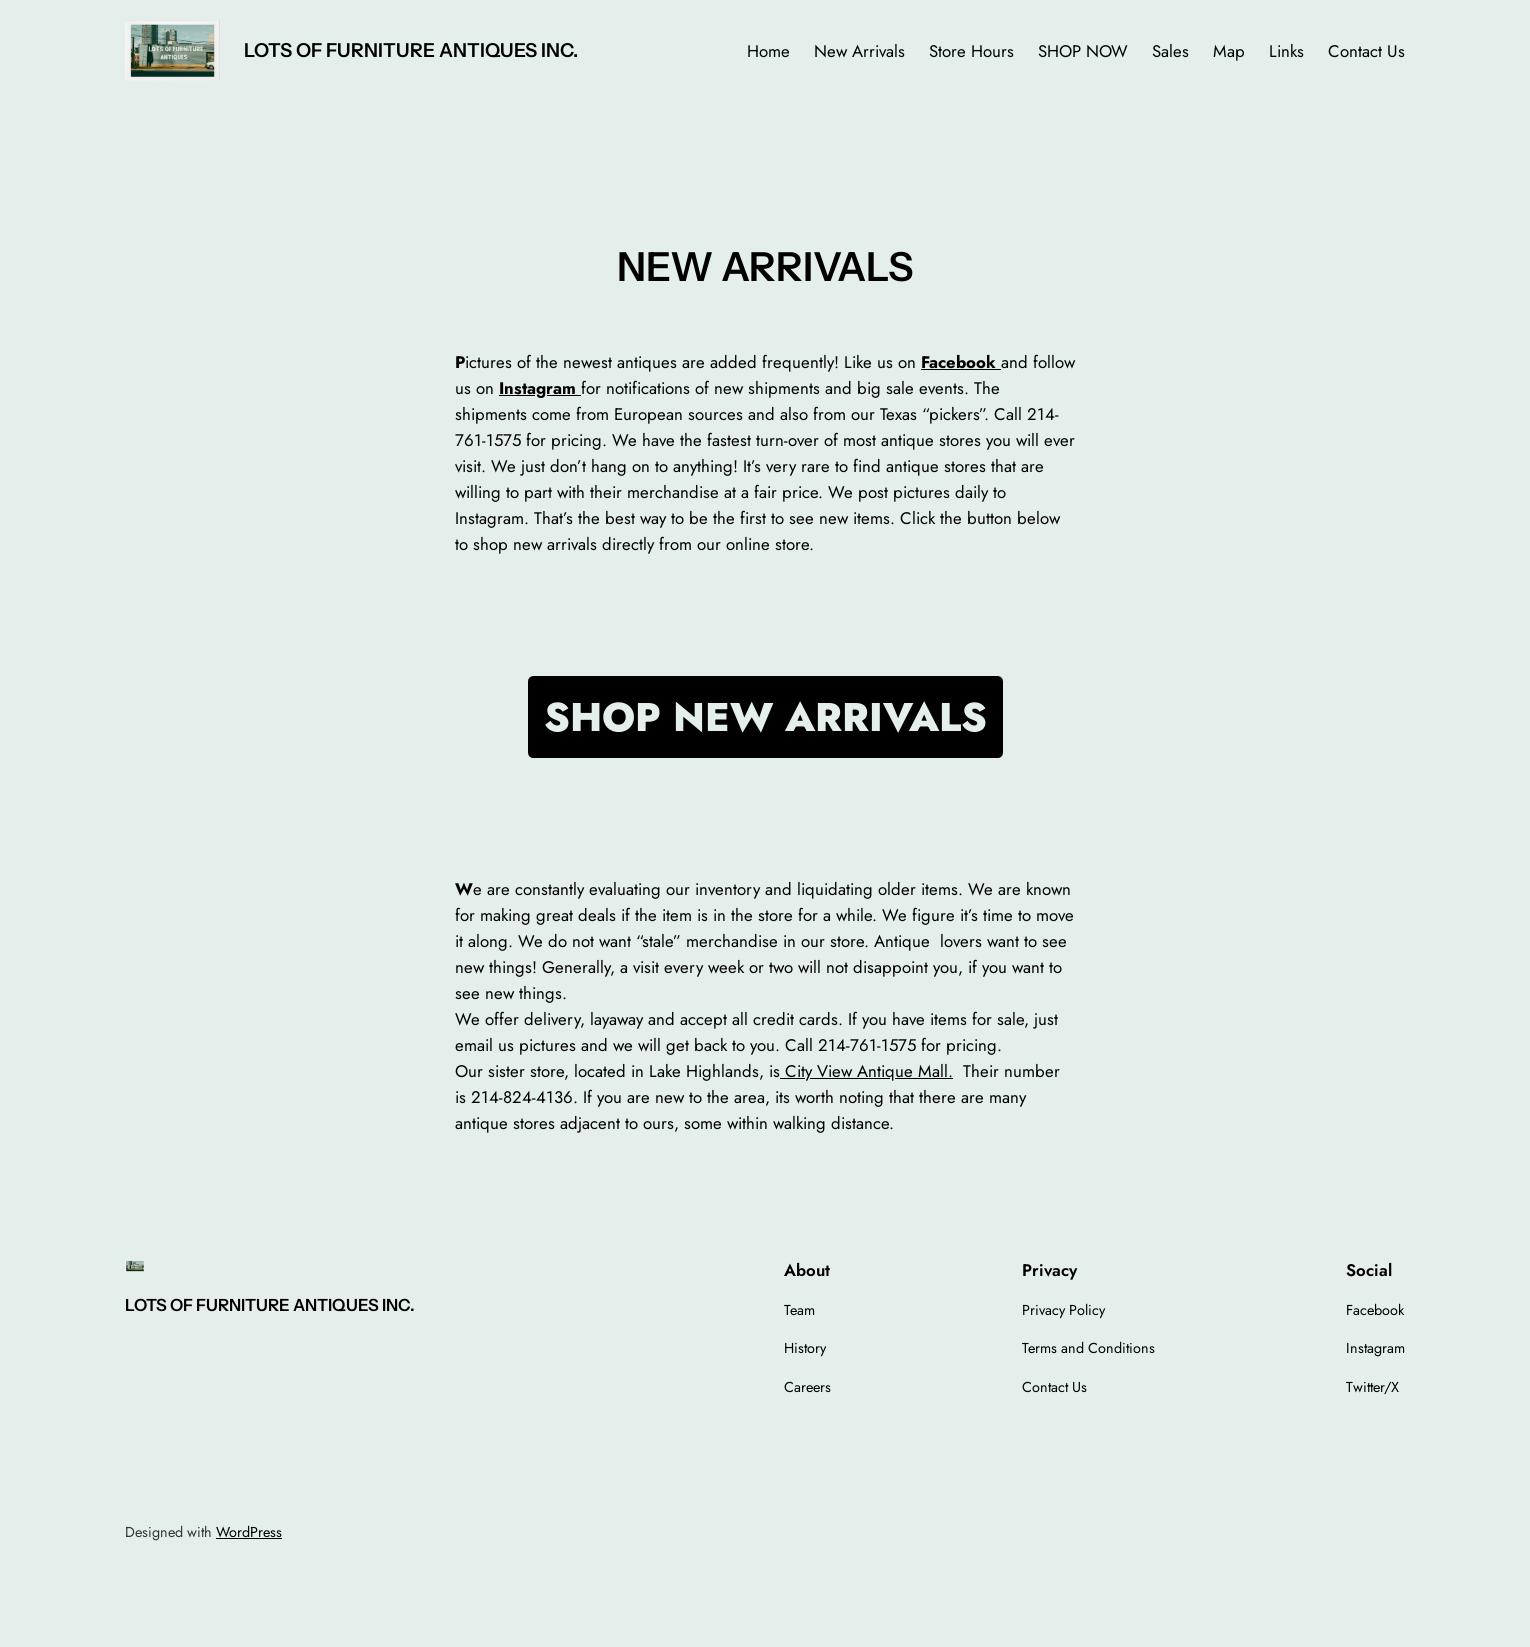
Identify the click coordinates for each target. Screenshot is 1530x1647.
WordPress (249, 1532)
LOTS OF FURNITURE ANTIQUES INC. (411, 50)
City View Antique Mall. (866, 1071)
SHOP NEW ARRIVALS (765, 717)
